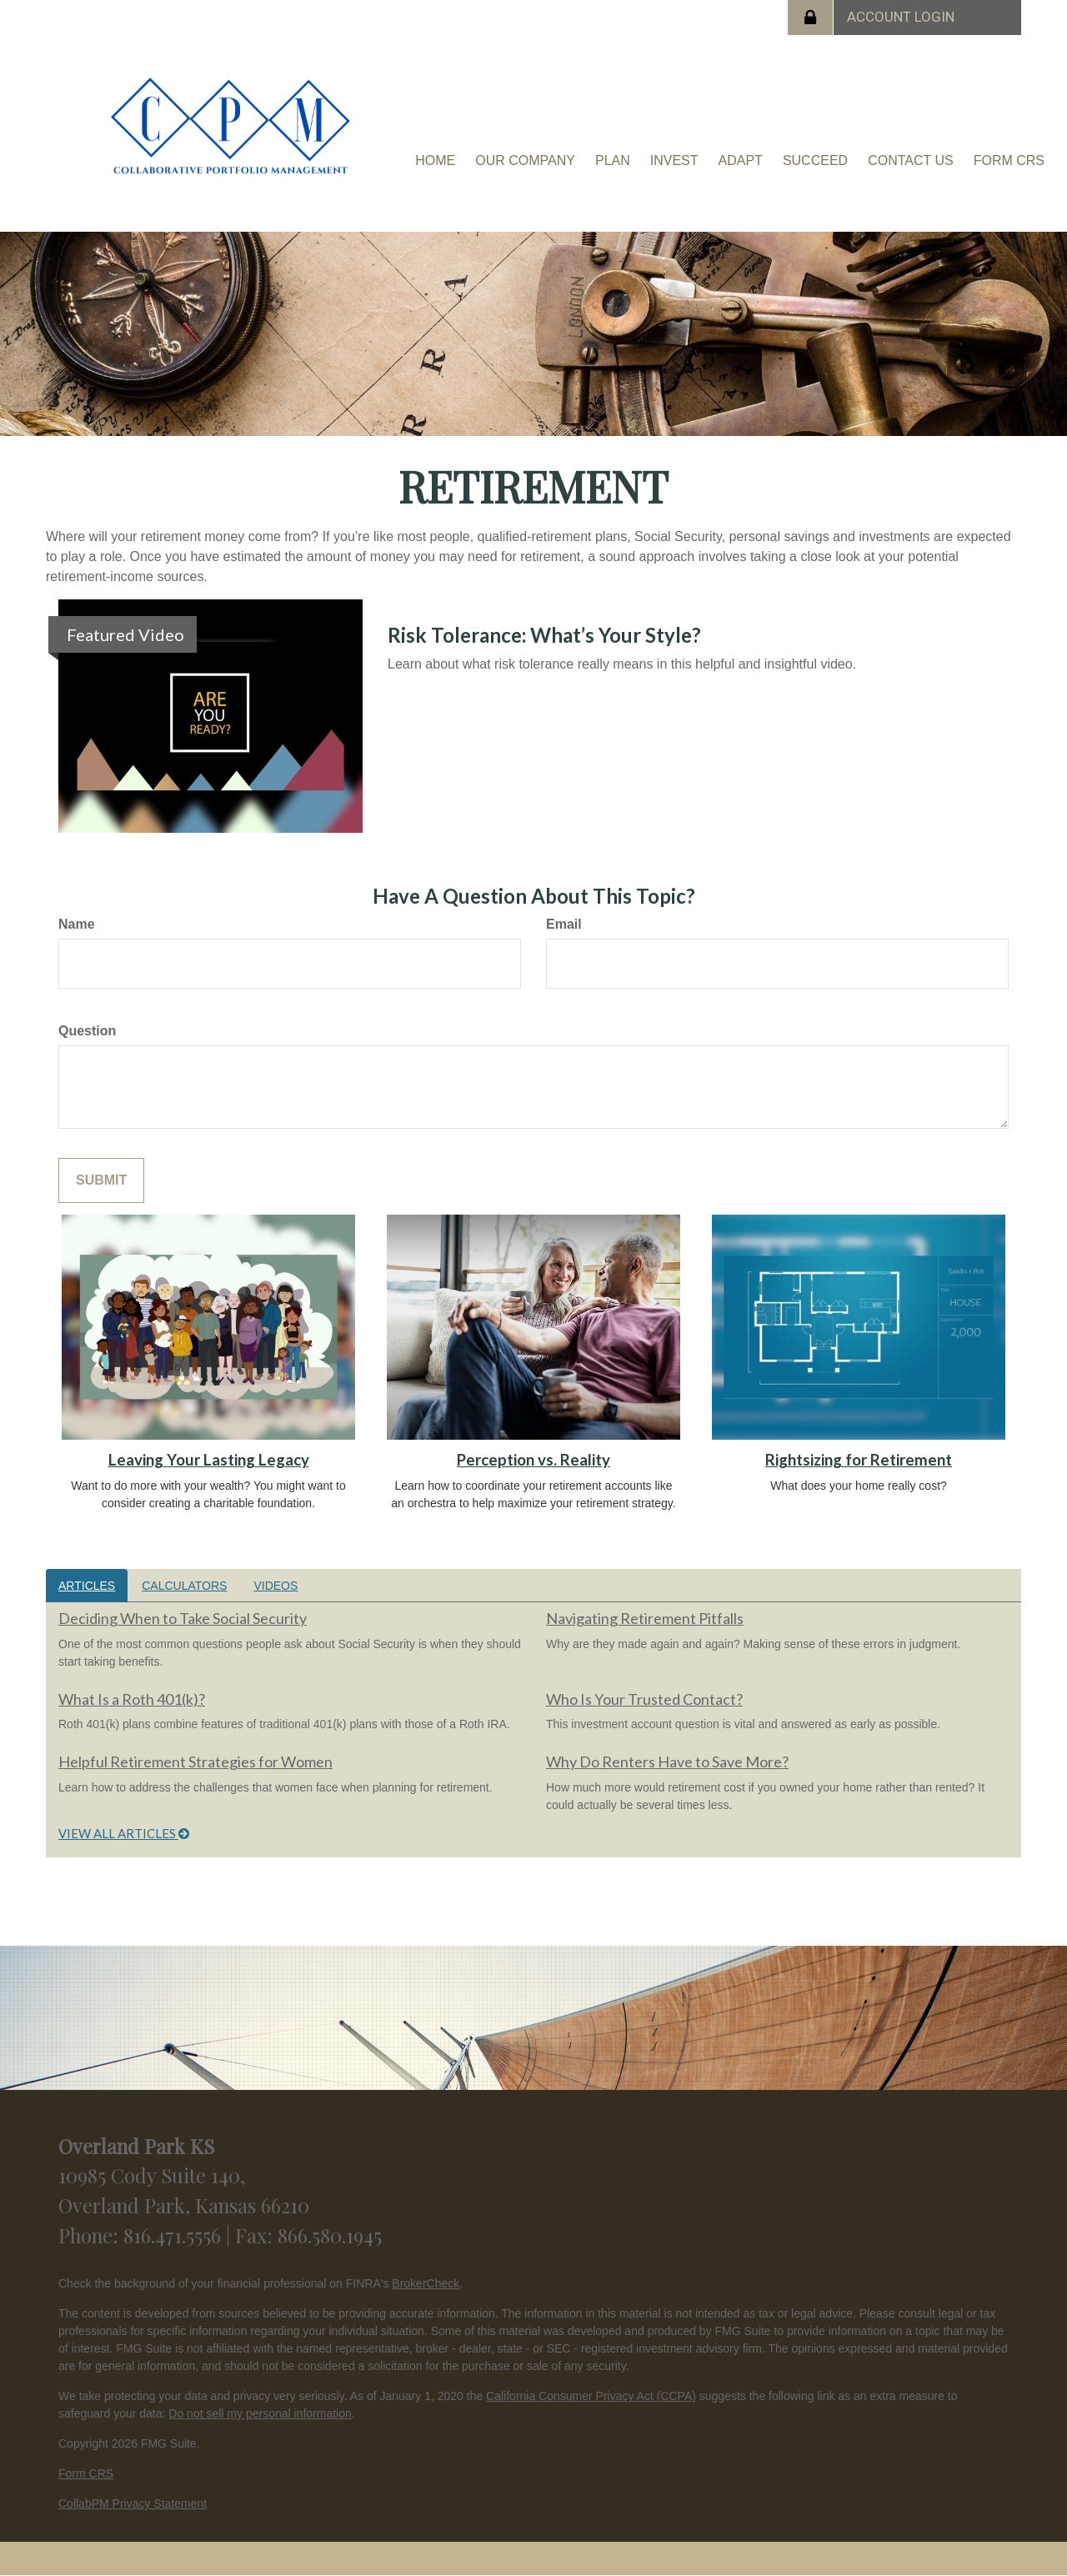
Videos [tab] (275, 1585)
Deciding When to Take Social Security (182, 1618)
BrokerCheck (425, 2283)
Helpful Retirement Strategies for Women (195, 1761)
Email (564, 924)
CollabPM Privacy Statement (132, 2503)
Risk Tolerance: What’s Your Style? (544, 635)
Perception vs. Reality (533, 1460)
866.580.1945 (330, 2235)
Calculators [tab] (184, 1585)
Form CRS (85, 2473)
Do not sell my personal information (259, 2413)
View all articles (123, 1833)
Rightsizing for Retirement (858, 1460)
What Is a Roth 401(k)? (131, 1699)
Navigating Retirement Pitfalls (645, 1618)
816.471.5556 (174, 2235)
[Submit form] (101, 1181)
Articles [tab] (86, 1585)
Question (87, 1031)
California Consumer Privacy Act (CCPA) (591, 2396)
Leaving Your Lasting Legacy (208, 1460)
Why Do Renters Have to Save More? (667, 1761)
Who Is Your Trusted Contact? (644, 1699)
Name (76, 924)
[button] (525, 161)
